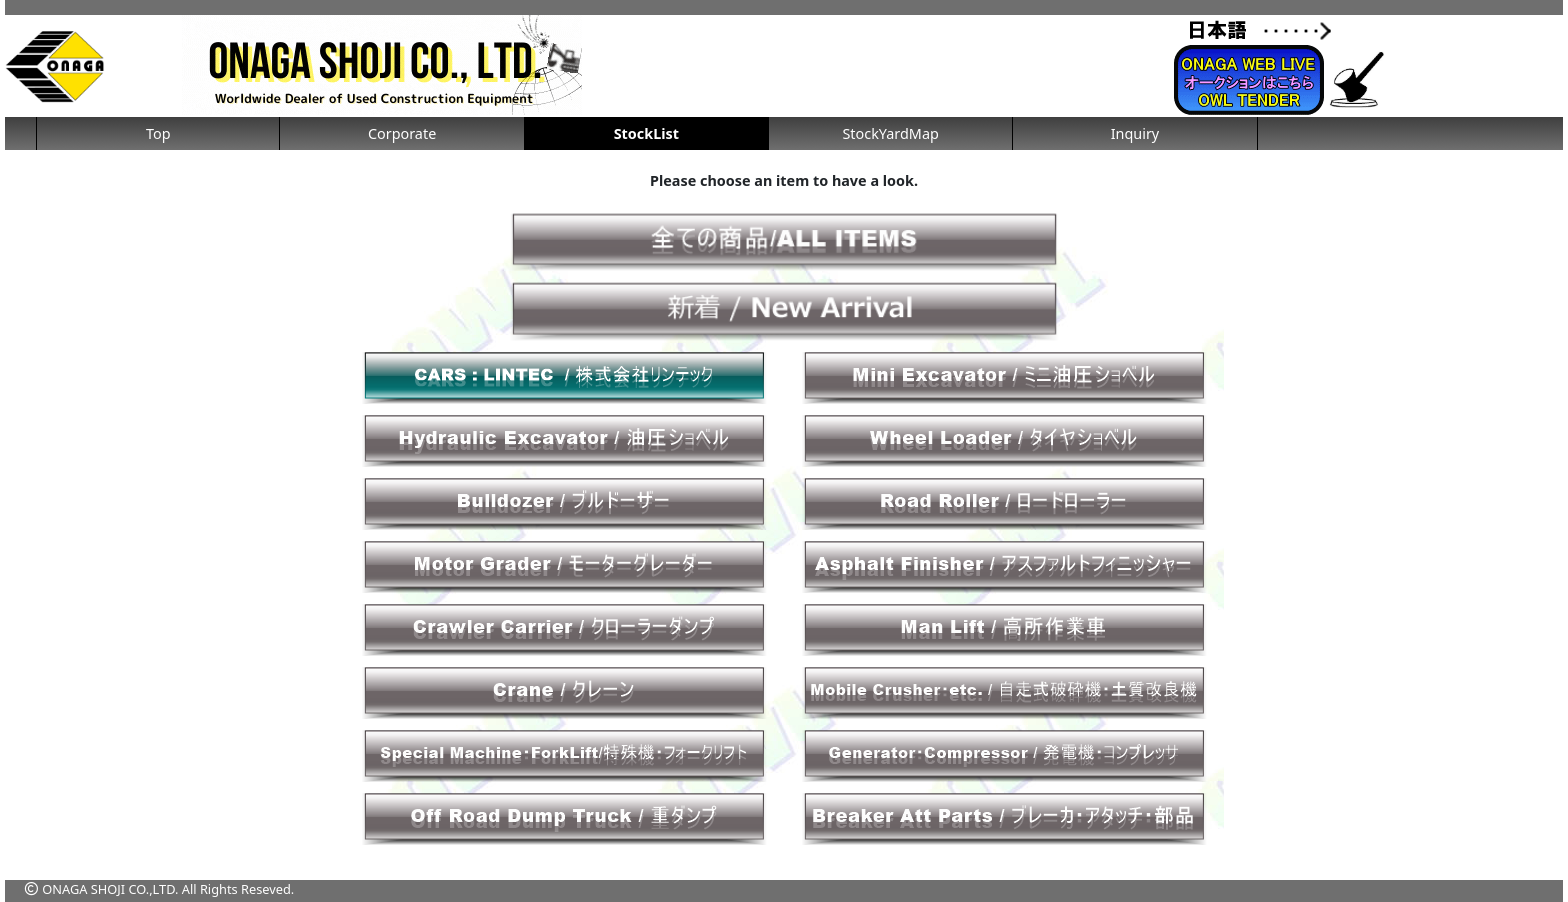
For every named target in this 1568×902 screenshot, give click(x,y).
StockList (646, 133)
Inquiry (1135, 133)
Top (158, 133)
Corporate (402, 133)
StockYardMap (890, 133)
